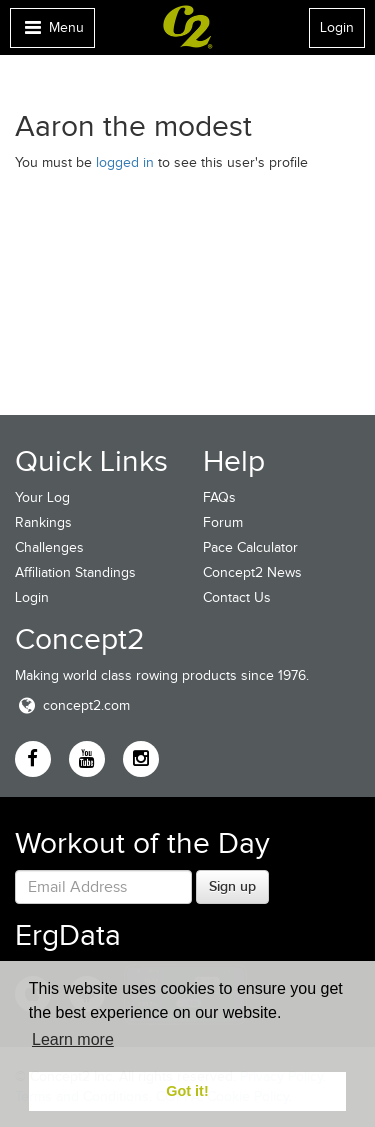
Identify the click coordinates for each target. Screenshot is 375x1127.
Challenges (49, 547)
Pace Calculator (250, 547)
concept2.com (72, 705)
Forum (223, 522)
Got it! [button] (187, 1091)
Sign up (232, 886)
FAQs (219, 497)
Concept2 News (252, 572)
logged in (125, 162)
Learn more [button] (73, 1039)
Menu (52, 32)
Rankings (43, 522)
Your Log (42, 497)
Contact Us (237, 597)
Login (337, 27)
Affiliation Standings (75, 572)
